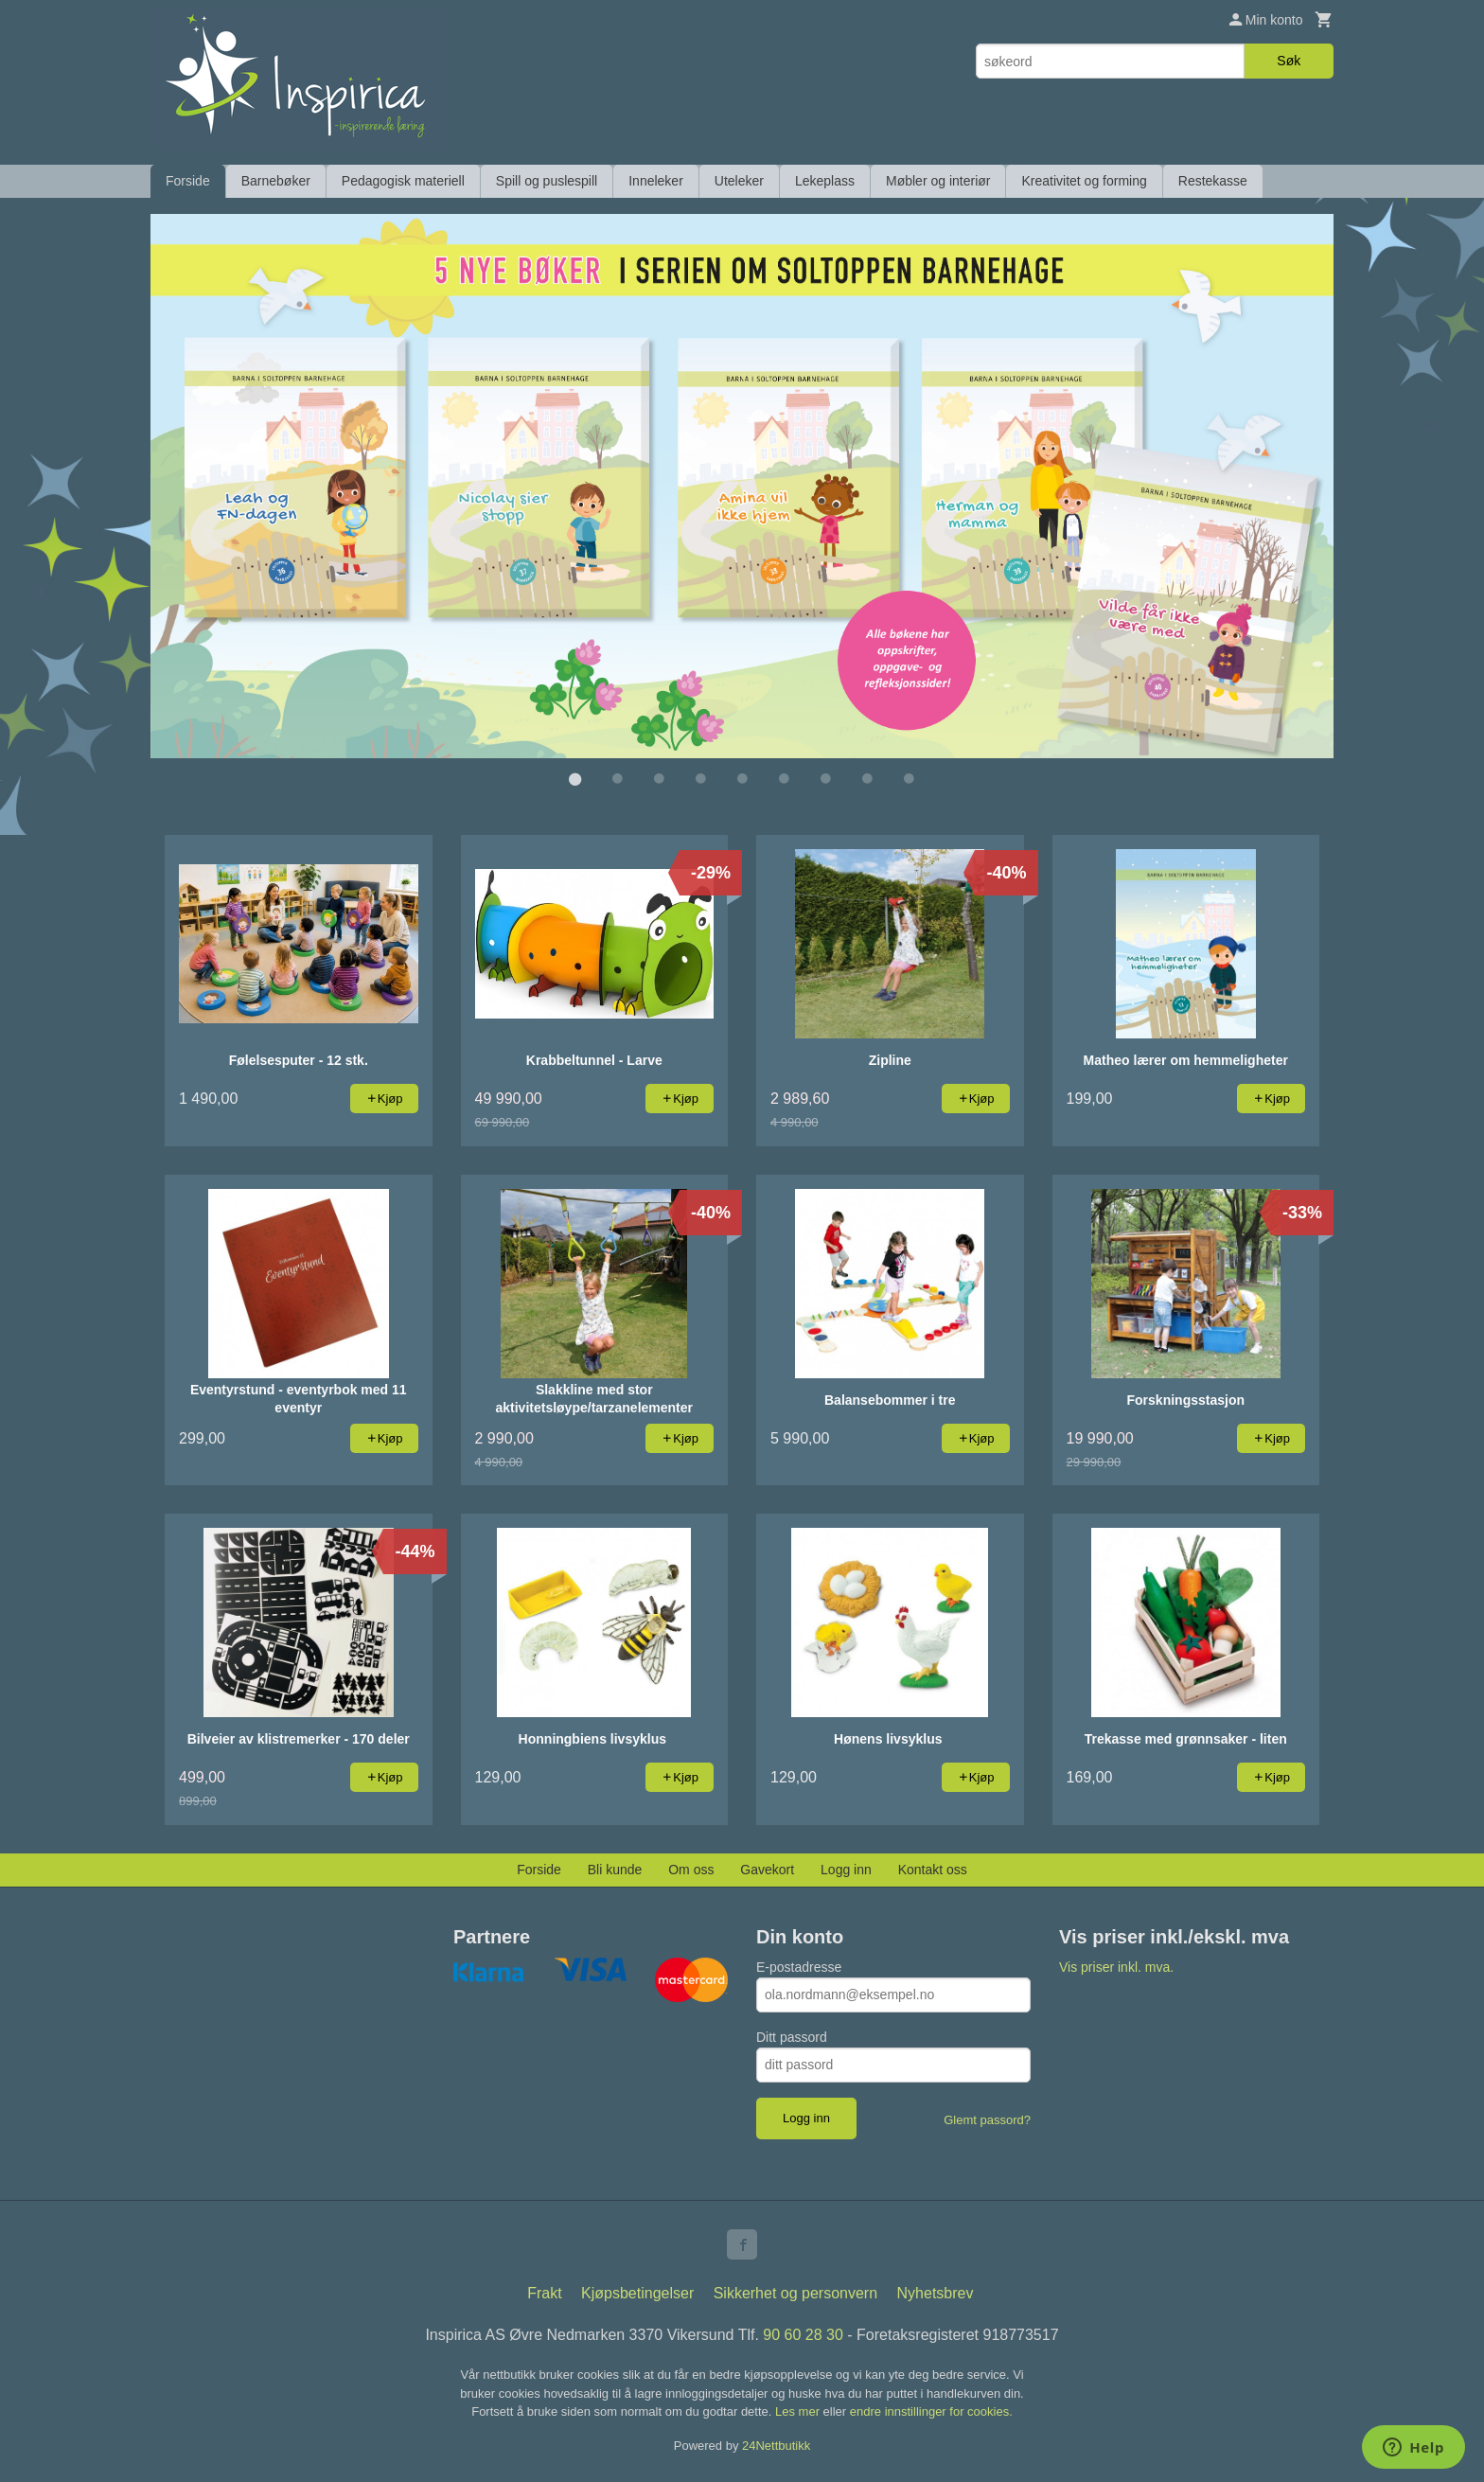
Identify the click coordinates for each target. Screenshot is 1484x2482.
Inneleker (655, 180)
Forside (188, 180)
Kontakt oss (932, 1868)
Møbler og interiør (938, 180)
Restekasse (1212, 180)
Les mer (799, 2410)
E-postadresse (798, 1966)
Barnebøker (275, 180)
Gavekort (767, 1868)
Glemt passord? (987, 2119)
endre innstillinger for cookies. (931, 2410)
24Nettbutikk (776, 2445)
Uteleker (739, 180)
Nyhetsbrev (935, 2292)
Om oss (691, 1868)
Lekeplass (825, 180)
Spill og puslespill (546, 180)
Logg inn (846, 1868)
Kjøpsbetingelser (637, 2292)
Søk (1288, 60)
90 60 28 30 (803, 2334)
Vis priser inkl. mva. (1116, 1966)
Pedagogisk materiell (403, 180)
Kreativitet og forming (1083, 180)
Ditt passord (791, 2036)
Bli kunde (615, 1868)
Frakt (544, 2292)
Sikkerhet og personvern (795, 2292)
